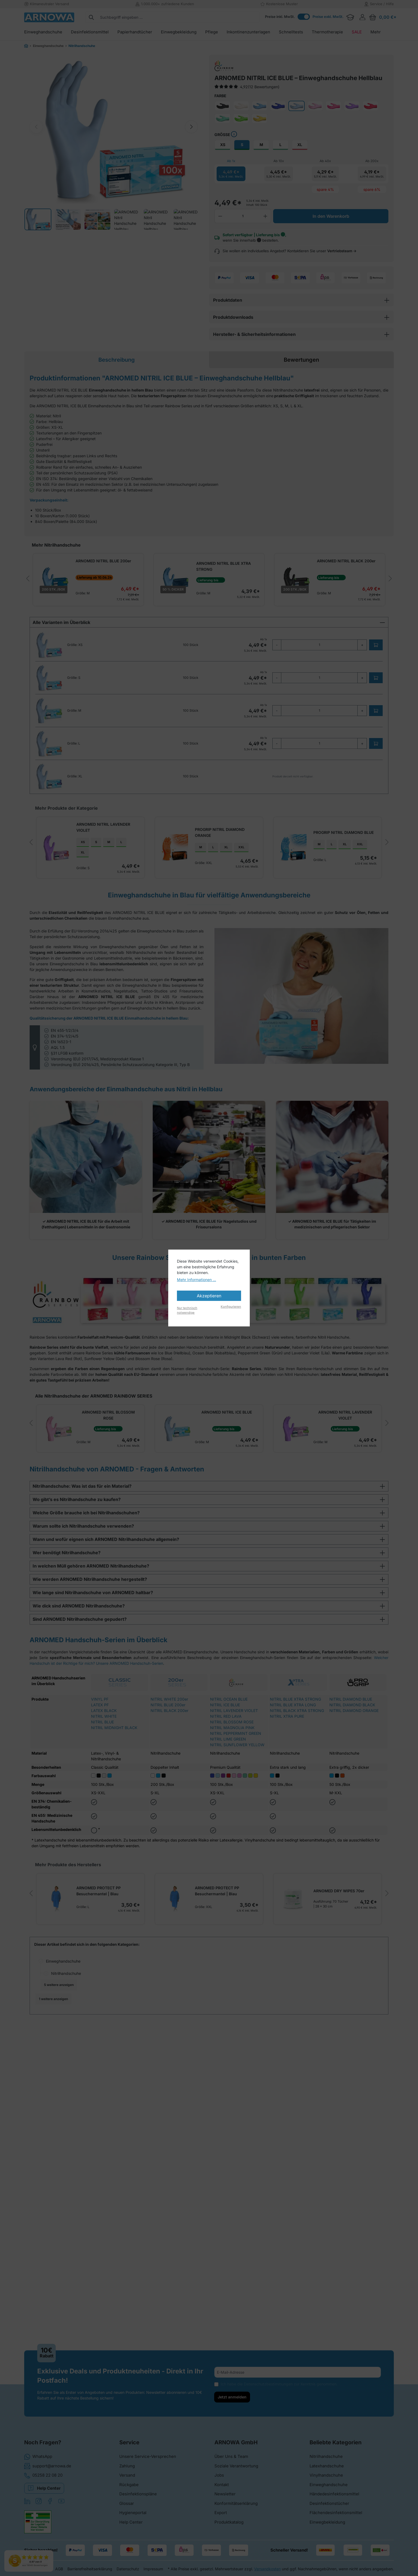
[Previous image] (36, 126)
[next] (390, 579)
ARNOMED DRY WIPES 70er (240, 1976)
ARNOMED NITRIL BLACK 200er (340, 561)
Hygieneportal (132, 2518)
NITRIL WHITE (104, 1769)
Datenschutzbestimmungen (268, 2389)
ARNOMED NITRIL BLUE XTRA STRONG (221, 566)
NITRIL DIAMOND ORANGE (354, 1763)
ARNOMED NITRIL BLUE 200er (103, 561)
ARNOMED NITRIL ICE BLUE (161, 1465)
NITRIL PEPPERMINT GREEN (235, 1786)
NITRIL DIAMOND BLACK (352, 1758)
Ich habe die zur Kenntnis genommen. (279, 2389)
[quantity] (319, 644)
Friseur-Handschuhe (74, 2078)
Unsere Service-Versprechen (147, 2462)
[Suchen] (91, 17)
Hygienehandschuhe (69, 2226)
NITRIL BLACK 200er (169, 1763)
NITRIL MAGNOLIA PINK (232, 1781)
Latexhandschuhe (327, 2471)
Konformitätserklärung (236, 2508)
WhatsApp (38, 2462)
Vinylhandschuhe (326, 2480)
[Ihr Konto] (362, 17)
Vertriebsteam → (342, 251)
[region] (114, 126)
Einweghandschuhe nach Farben (80, 2214)
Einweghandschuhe (63, 2041)
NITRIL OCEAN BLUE (229, 1752)
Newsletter (225, 2499)
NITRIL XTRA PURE (287, 1769)
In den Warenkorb (331, 216)
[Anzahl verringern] (220, 216)
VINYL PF (99, 1752)
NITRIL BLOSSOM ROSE (232, 1775)
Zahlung (127, 2471)
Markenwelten (63, 2313)
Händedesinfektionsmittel (334, 2499)
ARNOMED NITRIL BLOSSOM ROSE (74, 1465)
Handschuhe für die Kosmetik (82, 2115)
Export (220, 2518)
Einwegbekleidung (327, 2527)
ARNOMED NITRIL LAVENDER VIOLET (68, 861)
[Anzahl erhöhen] (265, 216)
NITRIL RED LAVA (226, 1769)
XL (299, 144)
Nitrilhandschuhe (66, 2053)
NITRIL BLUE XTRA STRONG (295, 1752)
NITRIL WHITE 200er (169, 1752)
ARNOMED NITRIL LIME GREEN (335, 1465)
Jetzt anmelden (232, 2402)
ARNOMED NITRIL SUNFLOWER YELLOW (331, 861)
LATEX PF (100, 1758)
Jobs (219, 2480)
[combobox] (179, 17)
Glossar (126, 2508)
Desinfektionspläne (138, 2499)
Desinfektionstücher (329, 2508)
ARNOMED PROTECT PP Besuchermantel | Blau (63, 1974)
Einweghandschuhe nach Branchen (82, 2066)
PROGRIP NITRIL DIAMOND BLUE (245, 862)
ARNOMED (66, 2325)
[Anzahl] (243, 216)
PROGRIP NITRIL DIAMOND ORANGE (161, 862)
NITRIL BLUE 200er (168, 1758)
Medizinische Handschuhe (79, 2177)
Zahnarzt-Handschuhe (76, 2202)
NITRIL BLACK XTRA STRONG (297, 1763)
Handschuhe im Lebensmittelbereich (88, 2128)
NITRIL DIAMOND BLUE (350, 1752)
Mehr (50, 2263)
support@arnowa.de (47, 2471)
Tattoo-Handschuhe (74, 2189)
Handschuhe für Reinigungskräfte (86, 2090)
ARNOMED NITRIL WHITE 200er (331, 1962)
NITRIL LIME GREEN (228, 1792)
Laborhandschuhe (72, 2164)
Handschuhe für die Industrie (82, 2103)
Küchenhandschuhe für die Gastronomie (91, 2152)
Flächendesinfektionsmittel (336, 2518)
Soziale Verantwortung (236, 2471)
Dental (62, 2288)
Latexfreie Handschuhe (71, 2239)
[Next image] (191, 126)
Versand (127, 2480)
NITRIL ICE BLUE (225, 1758)
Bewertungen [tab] (301, 360)
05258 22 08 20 (43, 2481)
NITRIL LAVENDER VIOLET (234, 1763)
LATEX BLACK (104, 1763)
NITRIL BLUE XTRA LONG (293, 1758)
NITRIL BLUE (102, 1775)
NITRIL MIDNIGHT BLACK (114, 1781)
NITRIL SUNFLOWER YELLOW (237, 1798)
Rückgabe (129, 2490)
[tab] (116, 359)
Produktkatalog (229, 2527)
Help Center (44, 2492)
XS (222, 144)
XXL (174, 876)
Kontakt (221, 2490)
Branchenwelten (65, 2276)
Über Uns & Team (231, 2462)
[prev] (28, 579)
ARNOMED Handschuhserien (76, 2251)
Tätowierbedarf (69, 2300)
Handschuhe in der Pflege (79, 2140)
